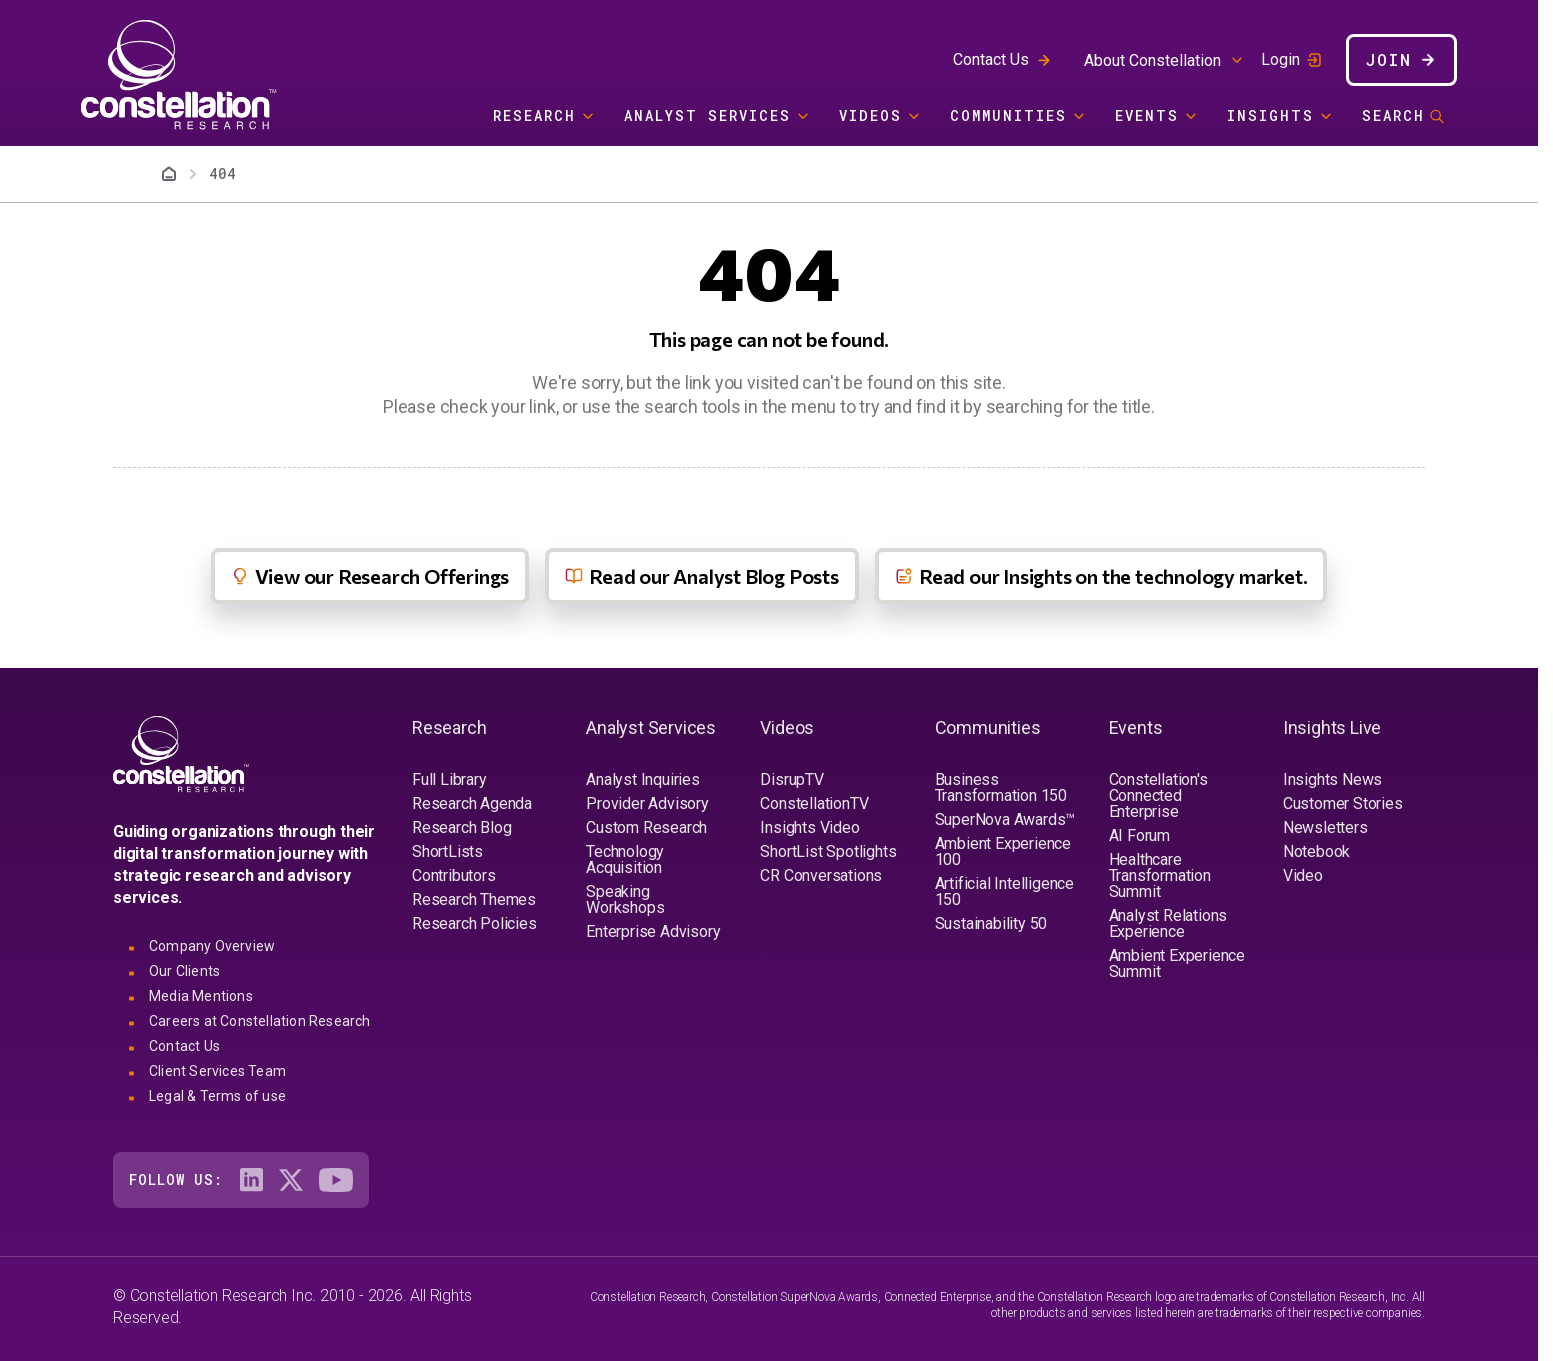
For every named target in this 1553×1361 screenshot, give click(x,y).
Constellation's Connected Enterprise (1158, 795)
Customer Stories (1343, 803)
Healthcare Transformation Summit (1160, 875)
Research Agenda (472, 803)
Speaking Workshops (625, 899)
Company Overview (212, 946)
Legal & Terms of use (217, 1096)
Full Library (449, 779)
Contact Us (991, 59)
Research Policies (474, 923)
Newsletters (1325, 827)
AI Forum (1139, 835)
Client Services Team (217, 1071)
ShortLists (447, 851)
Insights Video (809, 827)
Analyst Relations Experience (1168, 923)
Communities (1008, 115)
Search (1393, 115)
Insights (1270, 115)
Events (1147, 115)
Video (1303, 875)
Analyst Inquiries (643, 779)
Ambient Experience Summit (1177, 963)
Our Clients (184, 971)
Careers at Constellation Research (260, 1021)
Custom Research (646, 827)
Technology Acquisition (625, 859)
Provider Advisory (647, 803)
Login (1280, 60)
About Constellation (1152, 60)
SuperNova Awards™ (1005, 819)
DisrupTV (791, 779)
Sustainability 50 (991, 923)
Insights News (1332, 779)
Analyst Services (707, 115)
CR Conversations (821, 875)
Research (534, 115)
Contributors (454, 875)
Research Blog (461, 827)
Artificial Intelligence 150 (1004, 891)
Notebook (1316, 851)
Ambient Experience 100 (1003, 851)
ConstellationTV (814, 803)
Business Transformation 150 (1001, 787)
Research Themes (474, 899)
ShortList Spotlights (828, 851)
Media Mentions (201, 996)
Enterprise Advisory (653, 931)
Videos (870, 115)
